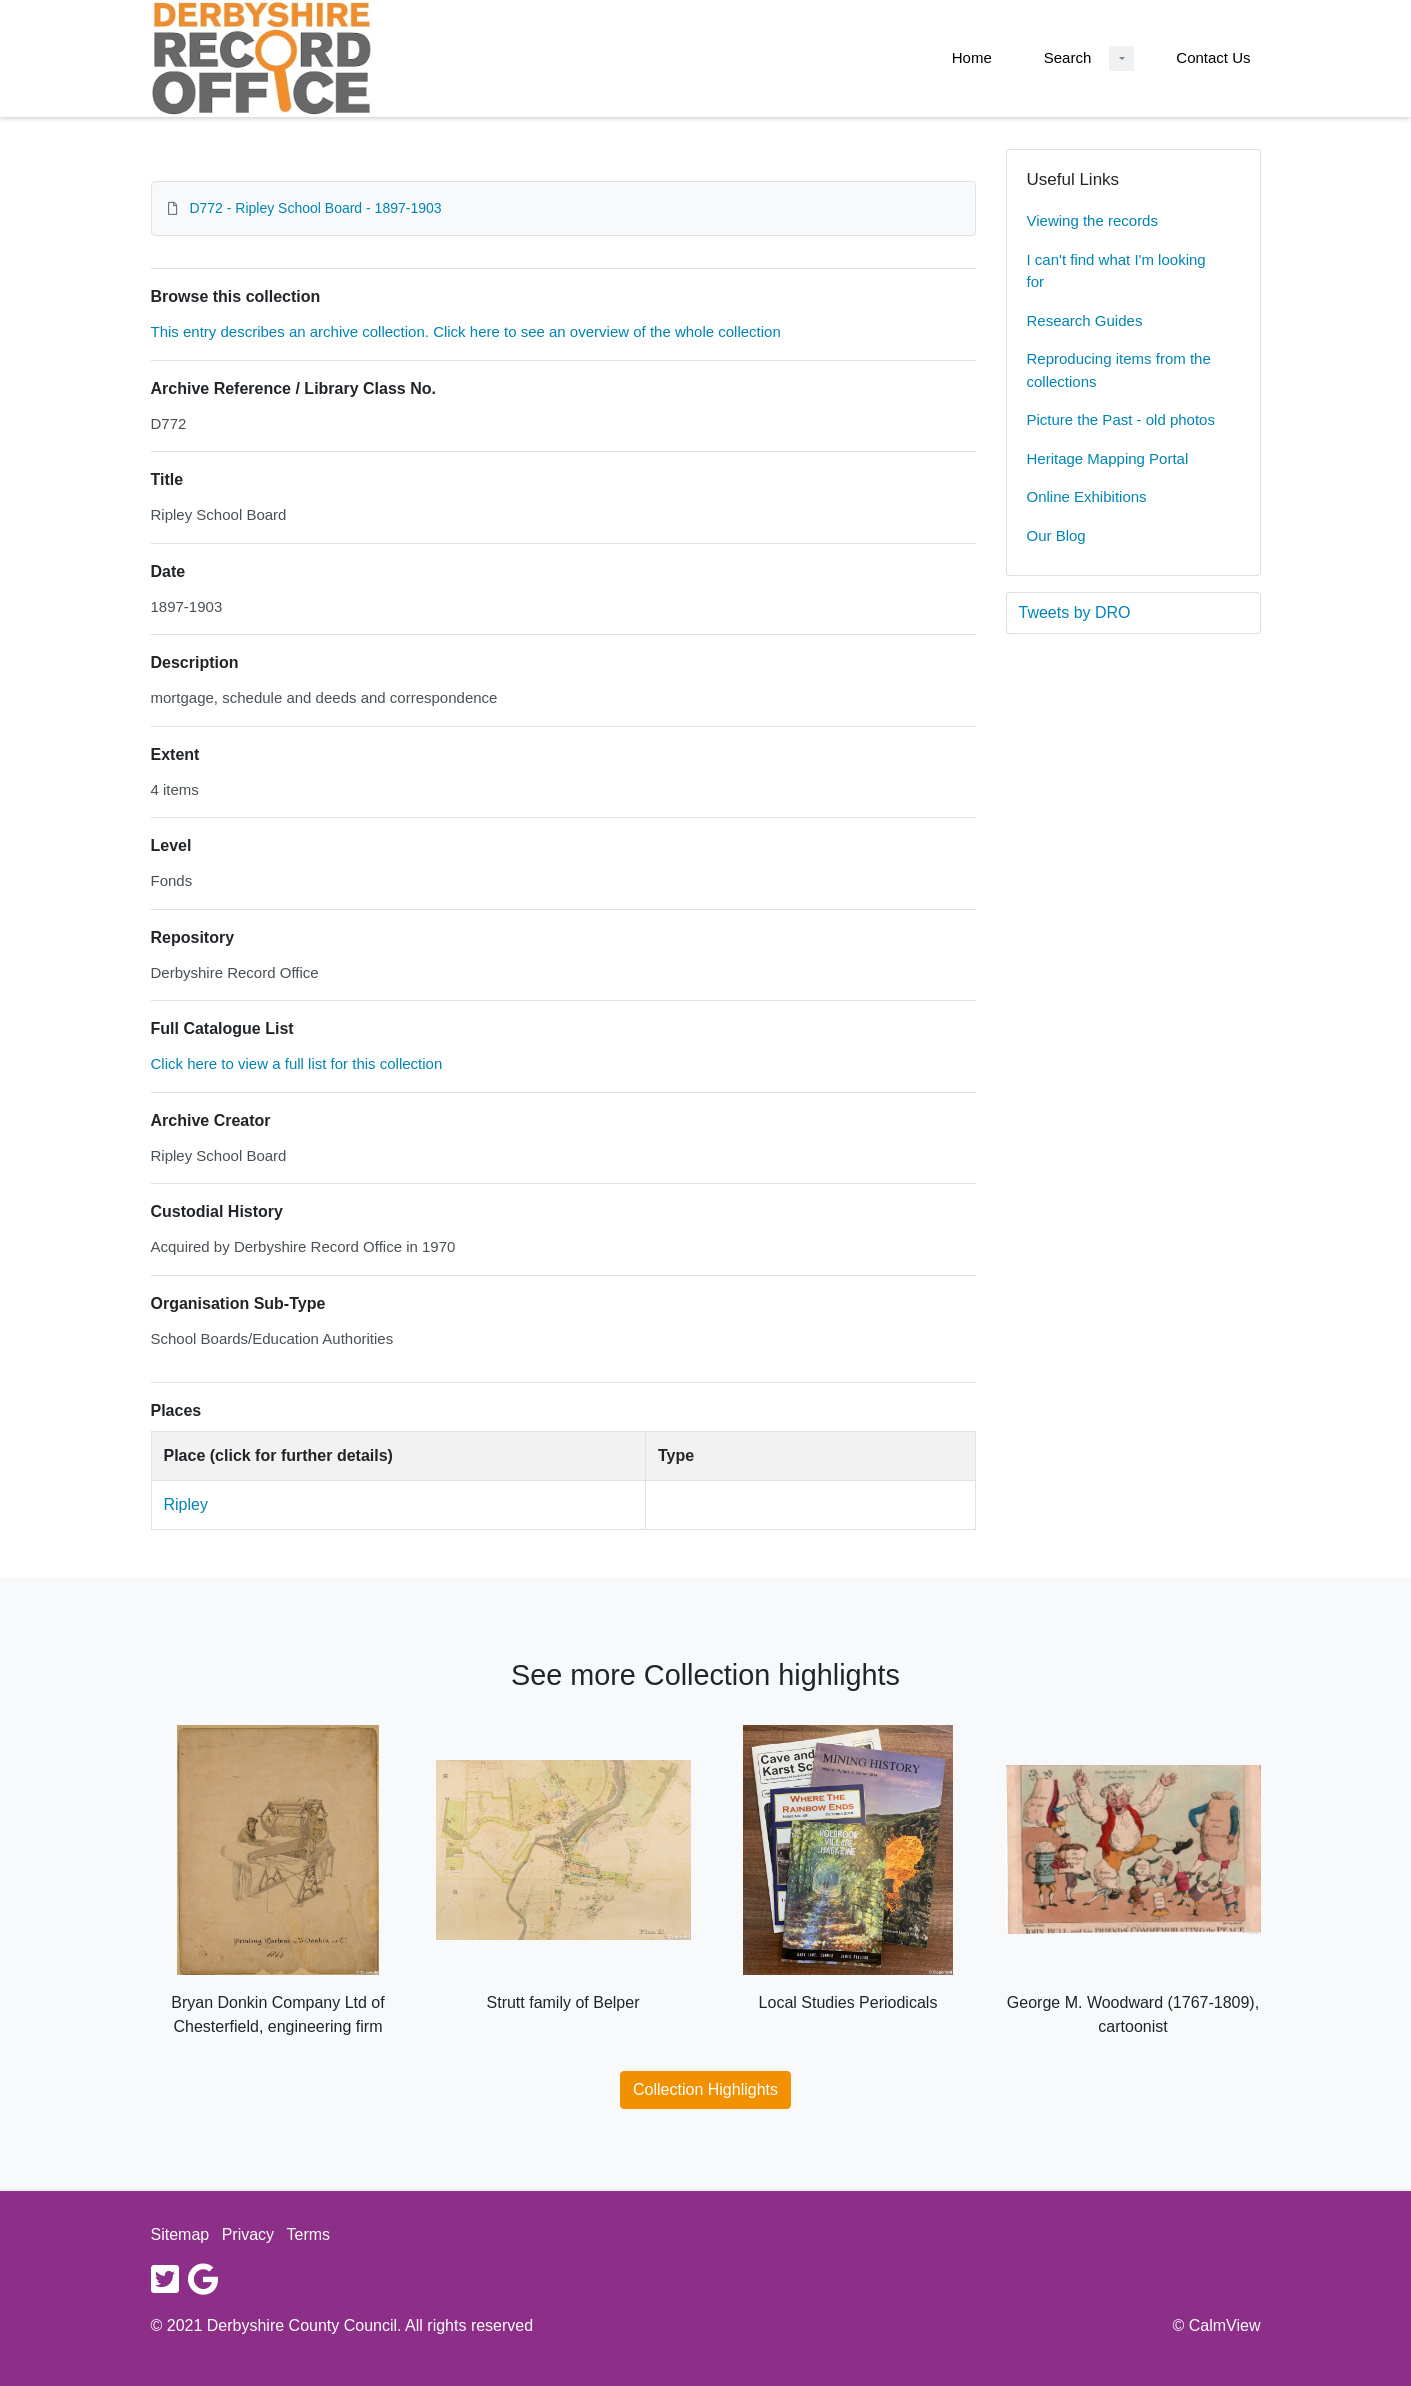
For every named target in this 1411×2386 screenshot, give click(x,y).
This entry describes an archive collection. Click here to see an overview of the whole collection (466, 331)
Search (1068, 57)
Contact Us (1213, 57)
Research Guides (1085, 320)
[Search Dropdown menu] (1121, 58)
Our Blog (1056, 535)
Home (972, 57)
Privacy (248, 2234)
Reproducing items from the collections (1119, 370)
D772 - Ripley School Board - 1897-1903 (315, 208)
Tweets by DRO (1075, 612)
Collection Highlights (705, 2089)
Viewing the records (1092, 220)
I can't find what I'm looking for (1116, 271)
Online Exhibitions (1087, 496)
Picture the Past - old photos (1121, 419)
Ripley (186, 1504)
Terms (309, 2234)
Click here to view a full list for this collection (297, 1063)
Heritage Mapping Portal (1108, 458)
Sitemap (180, 2234)
